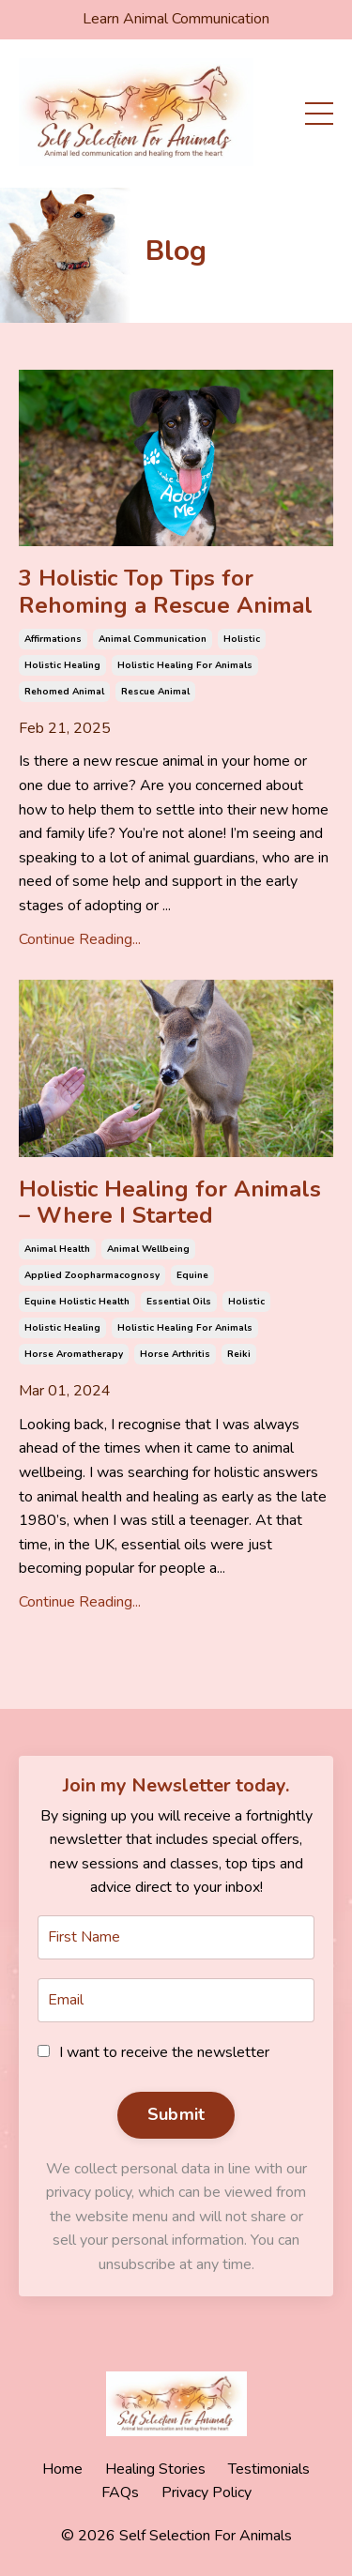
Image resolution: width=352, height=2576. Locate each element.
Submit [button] (176, 2114)
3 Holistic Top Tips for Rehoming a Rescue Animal (166, 592)
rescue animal (155, 691)
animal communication (153, 639)
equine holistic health (77, 1301)
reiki (239, 1354)
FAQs (120, 2492)
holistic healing (62, 665)
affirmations (53, 639)
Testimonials (269, 2469)
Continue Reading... (80, 939)
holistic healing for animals (185, 665)
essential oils (178, 1301)
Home (62, 2469)
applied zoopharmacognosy (92, 1275)
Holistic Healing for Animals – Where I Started (170, 1203)
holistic (241, 639)
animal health (57, 1249)
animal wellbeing (148, 1249)
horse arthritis (175, 1354)
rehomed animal (64, 691)
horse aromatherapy (73, 1354)
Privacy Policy (206, 2492)
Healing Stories (155, 2469)
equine (192, 1275)
